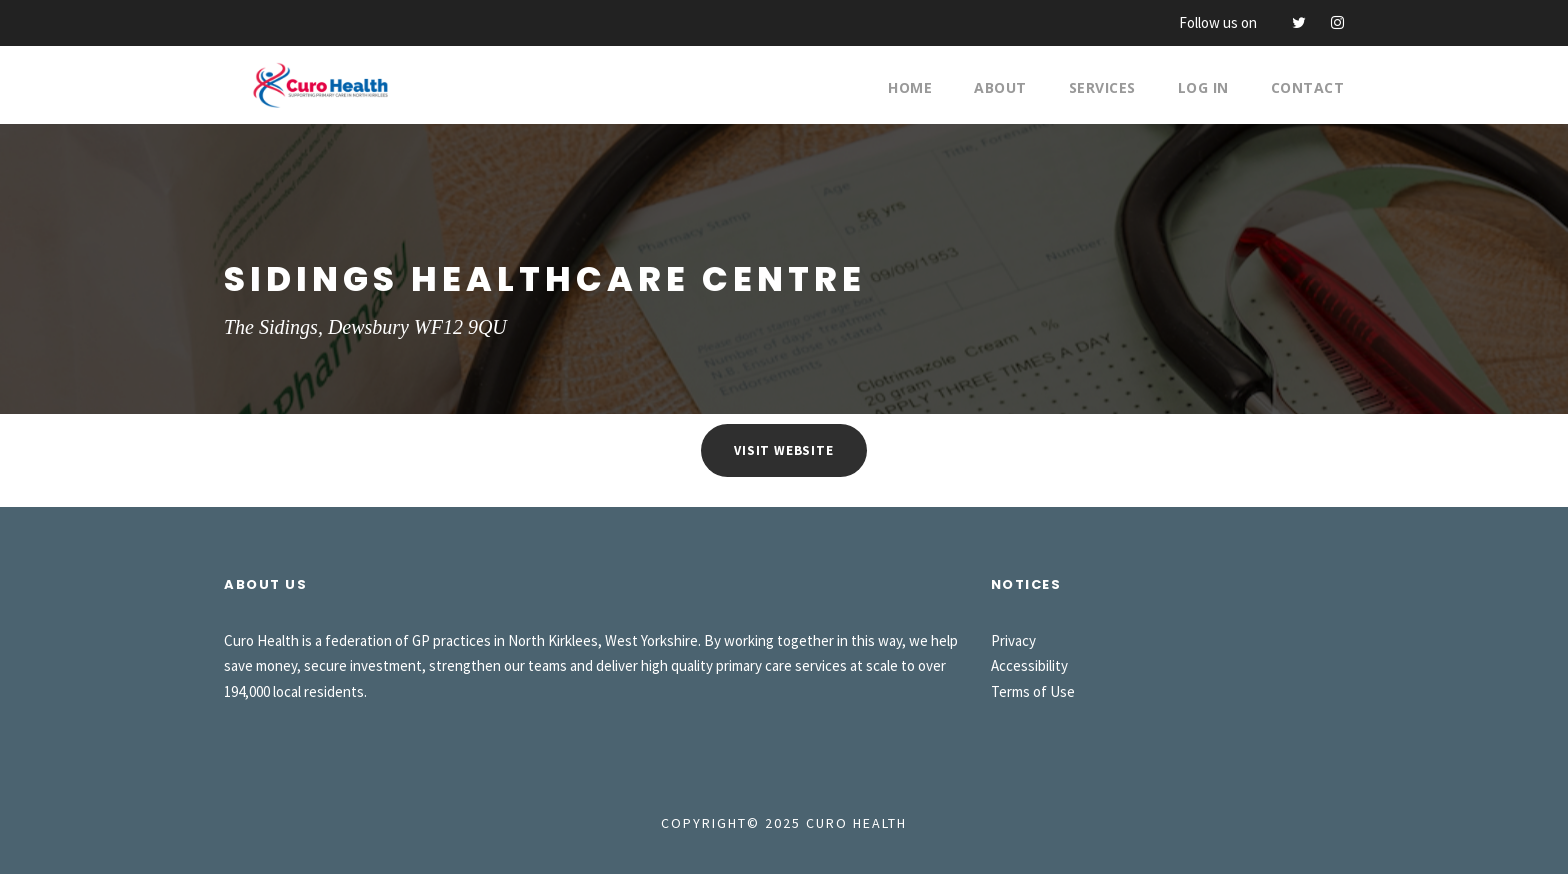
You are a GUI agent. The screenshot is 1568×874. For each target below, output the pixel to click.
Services (1102, 87)
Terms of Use (1033, 691)
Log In (1203, 87)
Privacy (1013, 640)
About (1000, 87)
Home (910, 87)
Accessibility (1029, 665)
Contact (1308, 87)
